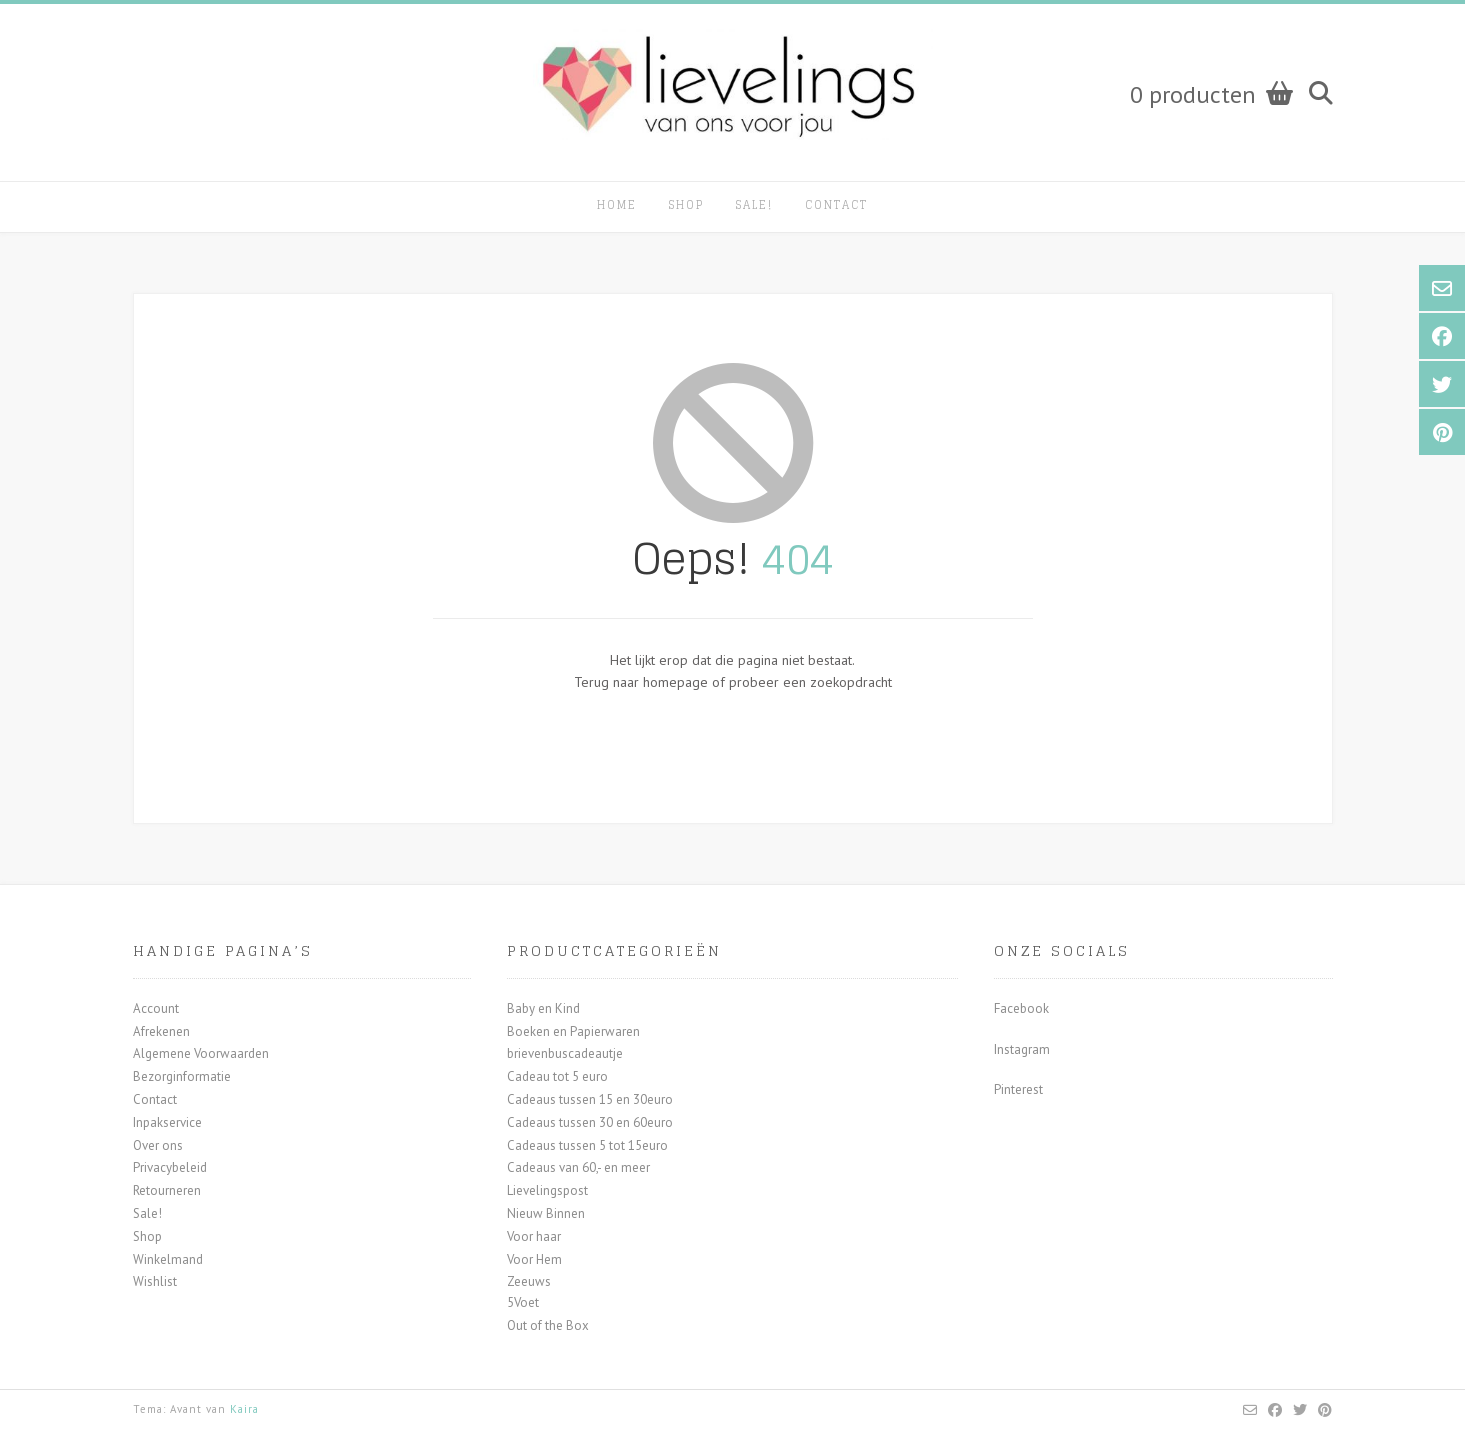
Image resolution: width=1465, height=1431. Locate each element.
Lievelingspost (547, 1190)
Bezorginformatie (182, 1076)
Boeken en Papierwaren (573, 1031)
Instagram (1022, 1049)
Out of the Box (548, 1325)
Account (156, 1008)
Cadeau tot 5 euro (557, 1076)
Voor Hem (534, 1259)
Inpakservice (167, 1122)
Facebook (1021, 1008)
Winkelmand (168, 1259)
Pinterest (1018, 1089)
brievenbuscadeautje (565, 1053)
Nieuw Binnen (546, 1213)
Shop (686, 205)
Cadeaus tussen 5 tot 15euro (587, 1145)
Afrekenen (161, 1031)
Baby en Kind (543, 1008)
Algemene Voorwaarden (201, 1053)
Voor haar (534, 1236)
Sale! (754, 205)
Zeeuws (529, 1281)
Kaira (244, 1409)
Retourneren (167, 1190)
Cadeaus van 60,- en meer (578, 1167)
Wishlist (155, 1281)
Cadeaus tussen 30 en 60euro (590, 1122)
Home (617, 205)
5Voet (523, 1302)
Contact (836, 205)
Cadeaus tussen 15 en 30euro (590, 1099)
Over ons (158, 1145)
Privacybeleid (170, 1167)
